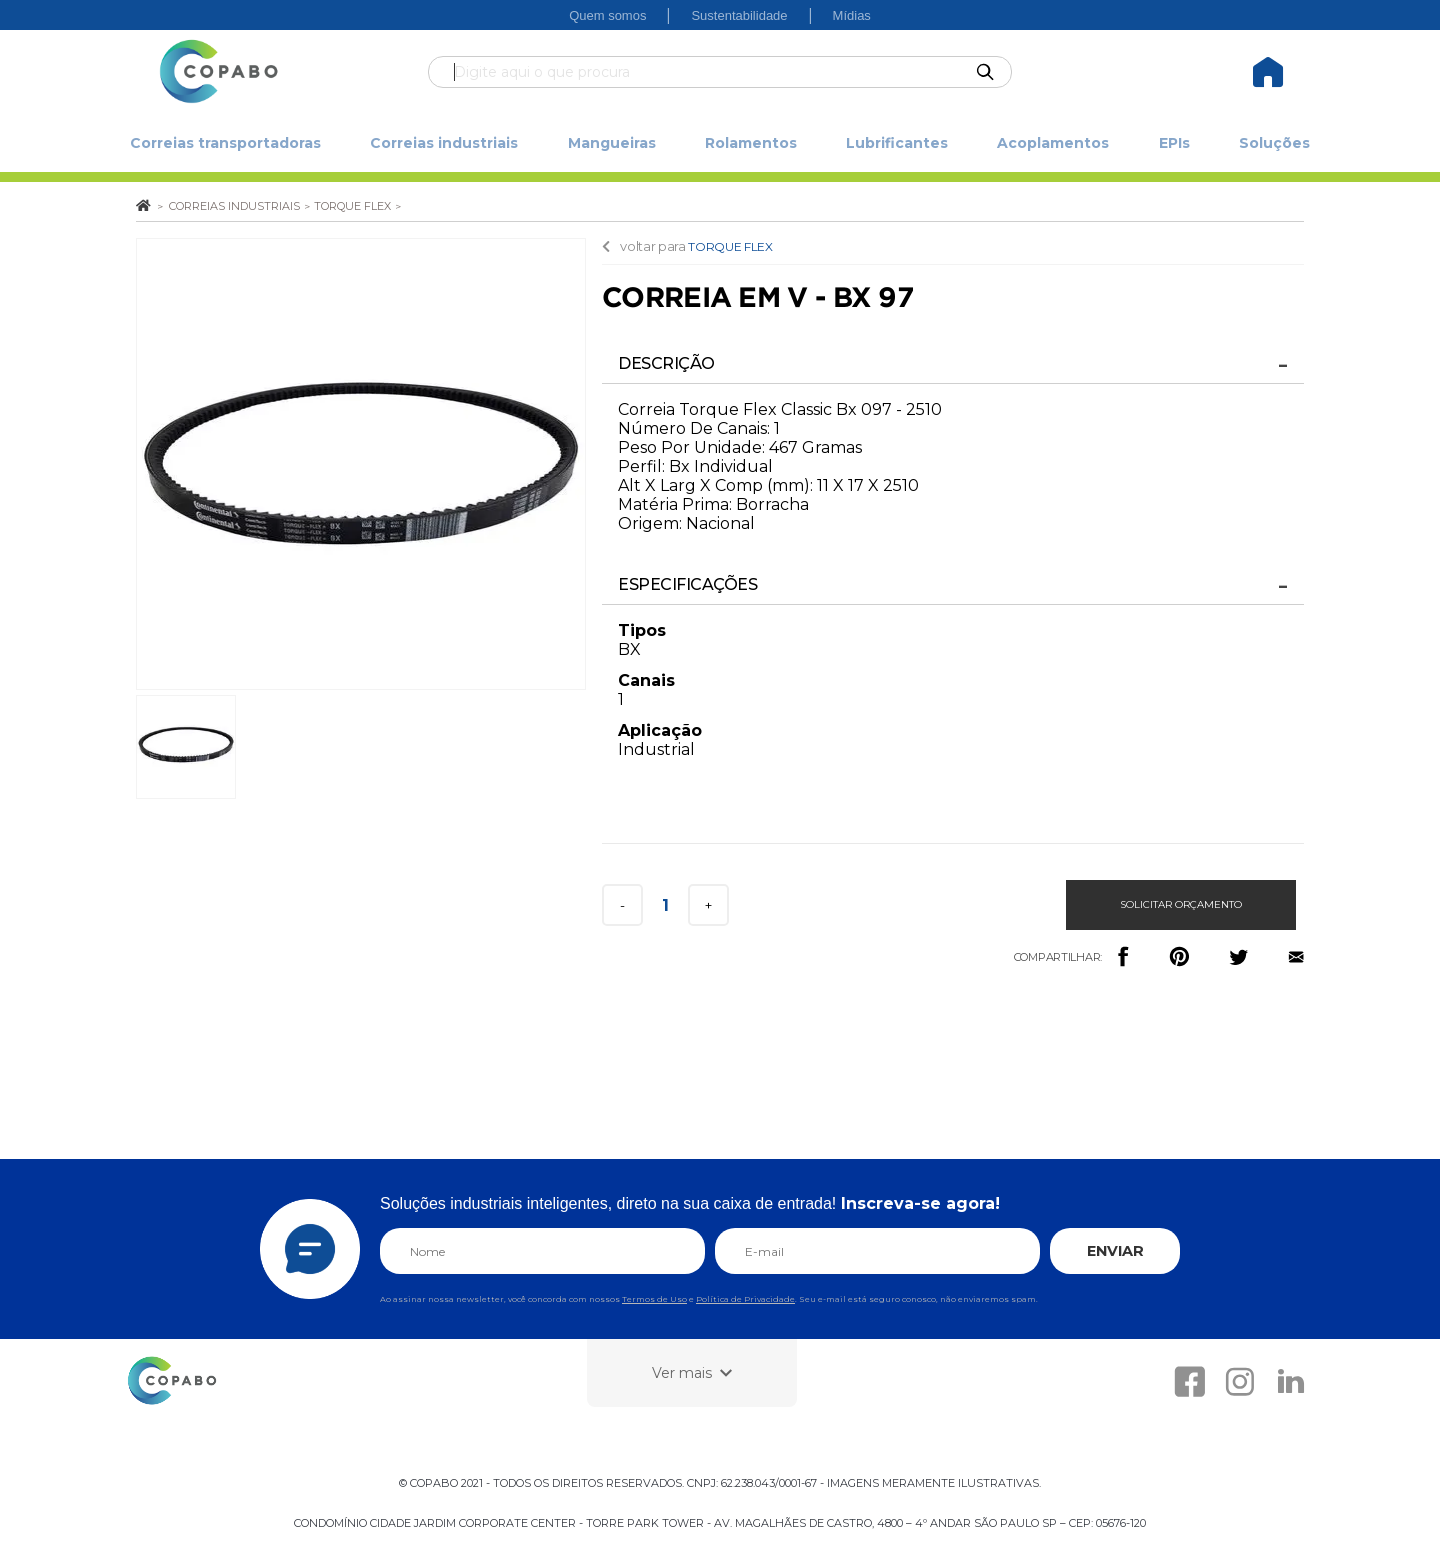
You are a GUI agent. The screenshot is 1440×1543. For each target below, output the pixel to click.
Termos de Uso (654, 1299)
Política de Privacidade (745, 1299)
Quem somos (607, 15)
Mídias (852, 15)
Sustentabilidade (739, 15)
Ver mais (682, 1373)
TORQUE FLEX (730, 246)
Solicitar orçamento (1181, 904)
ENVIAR (1115, 1251)
